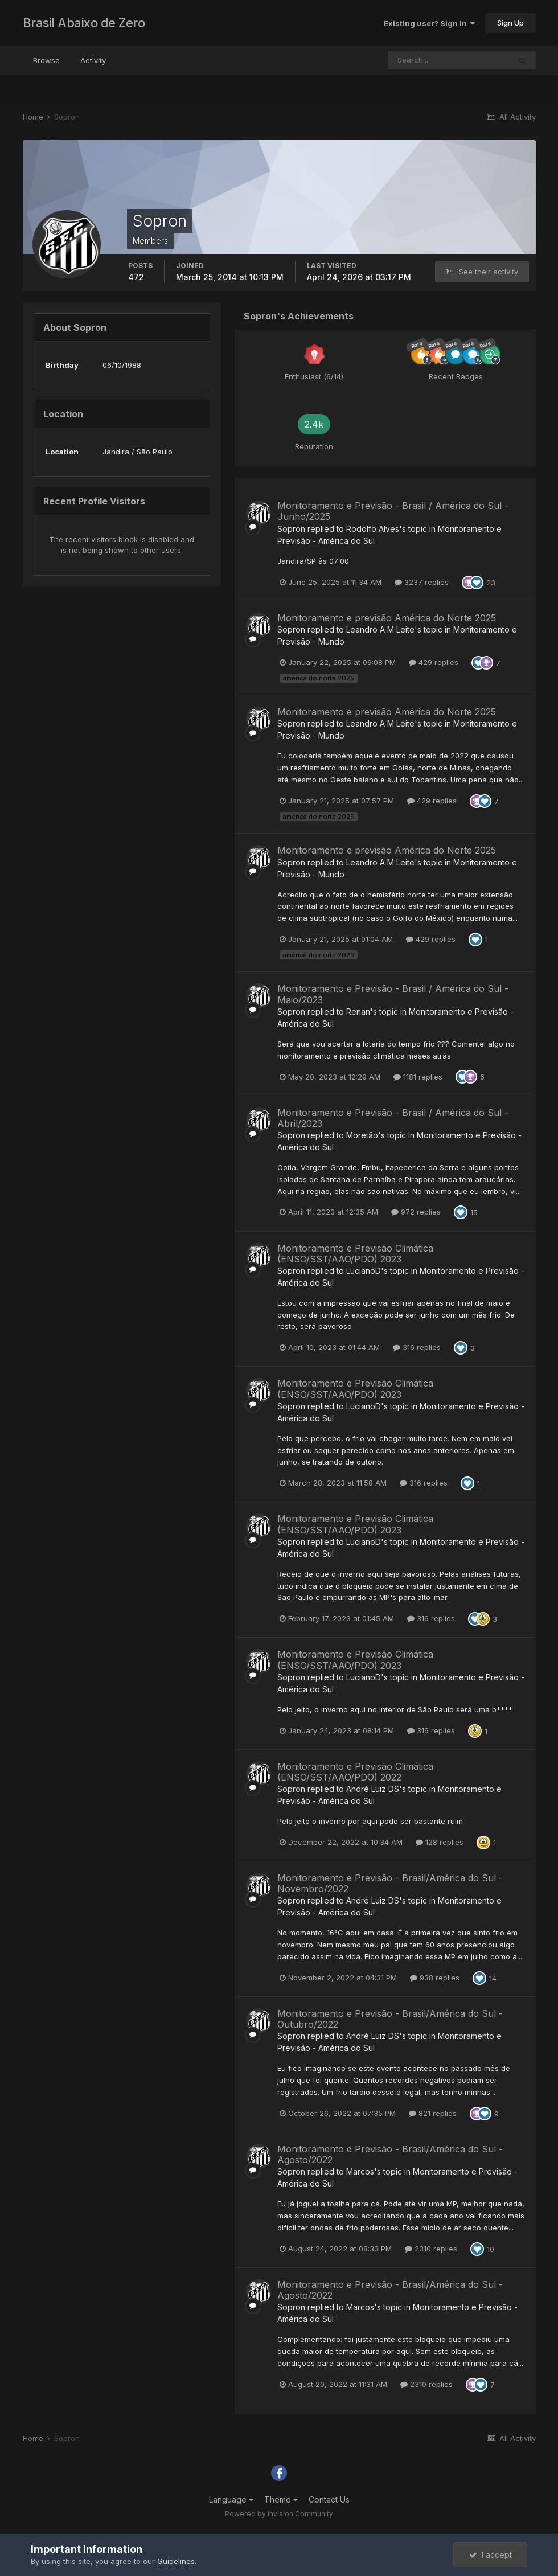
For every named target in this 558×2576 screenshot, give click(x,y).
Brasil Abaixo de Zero (84, 22)
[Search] (449, 60)
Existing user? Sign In (429, 23)
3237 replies (422, 581)
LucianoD (363, 1270)
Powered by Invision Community (279, 2513)
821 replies (433, 2113)
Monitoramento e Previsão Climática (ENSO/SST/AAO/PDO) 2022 (355, 1772)
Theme (281, 2499)
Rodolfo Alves (372, 529)
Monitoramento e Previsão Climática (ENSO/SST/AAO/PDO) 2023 (355, 1253)
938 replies (434, 1977)
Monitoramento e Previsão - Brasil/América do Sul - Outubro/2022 (390, 2019)
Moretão (362, 1135)
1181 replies (417, 1076)
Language (231, 2499)
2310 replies (431, 2248)
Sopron (291, 529)
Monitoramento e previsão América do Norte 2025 (386, 618)
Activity (93, 60)
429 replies (433, 662)
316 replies (417, 1347)
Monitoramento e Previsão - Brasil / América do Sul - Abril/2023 (392, 1118)
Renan (358, 1011)
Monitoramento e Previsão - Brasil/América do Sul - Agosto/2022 (390, 2154)
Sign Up (510, 22)
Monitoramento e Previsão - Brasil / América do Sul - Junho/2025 (392, 511)
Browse (46, 60)
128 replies (439, 1842)
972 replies (416, 1211)
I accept (490, 2554)
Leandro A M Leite (380, 629)
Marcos (360, 2171)
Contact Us (329, 2499)
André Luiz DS (372, 1789)
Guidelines (176, 2561)
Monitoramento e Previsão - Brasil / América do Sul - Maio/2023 (392, 994)
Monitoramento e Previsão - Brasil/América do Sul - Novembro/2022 (390, 1883)
